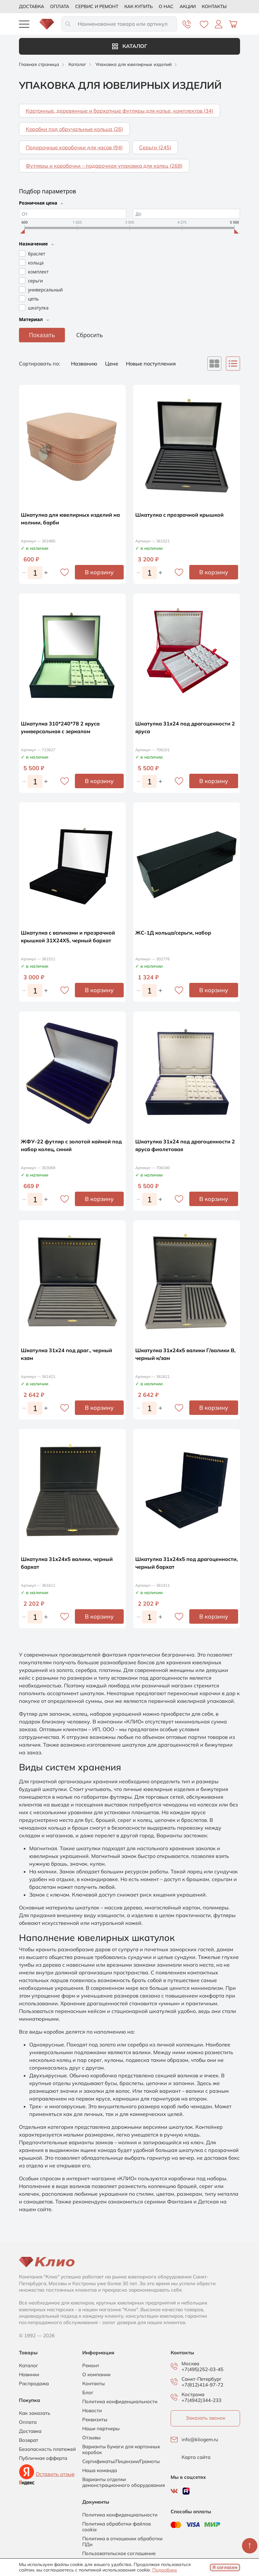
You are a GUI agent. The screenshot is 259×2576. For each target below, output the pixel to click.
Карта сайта (196, 2457)
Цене (112, 363)
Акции (188, 6)
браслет (36, 254)
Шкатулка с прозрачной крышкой (179, 515)
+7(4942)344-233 (201, 2400)
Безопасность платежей (47, 2449)
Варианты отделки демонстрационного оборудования (123, 2482)
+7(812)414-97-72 (202, 2385)
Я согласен (224, 2567)
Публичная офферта (43, 2458)
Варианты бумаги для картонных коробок (121, 2449)
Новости (92, 2411)
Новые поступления (151, 363)
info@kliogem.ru (200, 2439)
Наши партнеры (101, 2429)
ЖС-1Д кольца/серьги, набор (173, 932)
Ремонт (90, 2365)
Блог (88, 2393)
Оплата (59, 6)
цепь (33, 299)
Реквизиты (94, 2420)
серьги (35, 281)
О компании (96, 2374)
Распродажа (34, 2384)
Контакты (214, 6)
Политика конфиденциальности (119, 2402)
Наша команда (99, 2470)
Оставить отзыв (55, 2474)
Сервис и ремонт (96, 6)
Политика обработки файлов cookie (116, 2527)
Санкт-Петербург (202, 2379)
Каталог (129, 46)
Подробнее (164, 2570)
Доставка (31, 6)
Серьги (155, 147)
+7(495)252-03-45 (202, 2369)
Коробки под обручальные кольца (74, 129)
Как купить (138, 6)
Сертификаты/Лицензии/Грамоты (121, 2461)
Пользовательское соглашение (119, 2553)
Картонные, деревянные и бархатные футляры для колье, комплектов (119, 110)
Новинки (29, 2374)
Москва (190, 2364)
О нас (166, 6)
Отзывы (91, 2438)
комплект (38, 272)
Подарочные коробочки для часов (74, 147)
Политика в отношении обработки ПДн (122, 2541)
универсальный (45, 290)
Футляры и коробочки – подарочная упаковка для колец (104, 165)
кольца (35, 263)
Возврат (28, 2440)
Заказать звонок (205, 2418)
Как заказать (34, 2413)
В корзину (99, 572)
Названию (85, 363)
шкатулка (38, 308)
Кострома (193, 2394)
